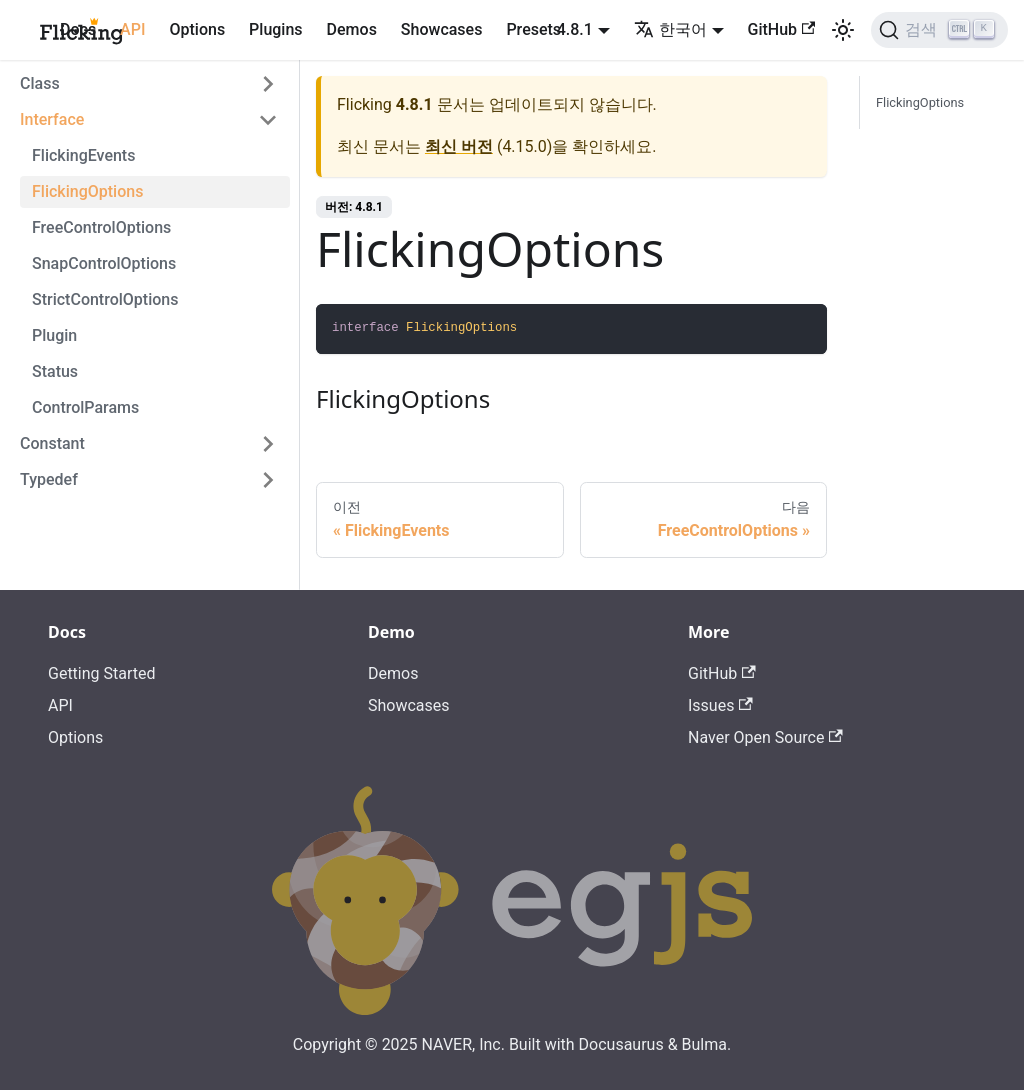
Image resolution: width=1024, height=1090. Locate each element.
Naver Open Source (765, 737)
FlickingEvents (83, 155)
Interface (52, 119)
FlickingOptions (87, 191)
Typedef (49, 479)
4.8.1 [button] (575, 29)
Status (55, 371)
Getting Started (102, 673)
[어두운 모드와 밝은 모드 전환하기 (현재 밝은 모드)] (843, 30)
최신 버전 (459, 146)
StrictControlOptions (105, 299)
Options (197, 29)
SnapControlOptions (104, 263)
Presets (533, 29)
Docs (78, 29)
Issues (720, 705)
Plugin (54, 335)
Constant (52, 443)
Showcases (442, 29)
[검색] (939, 30)
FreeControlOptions (101, 227)
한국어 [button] (670, 29)
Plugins (275, 29)
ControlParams (85, 407)
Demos (352, 29)
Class (40, 83)
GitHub (782, 29)
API (132, 29)
